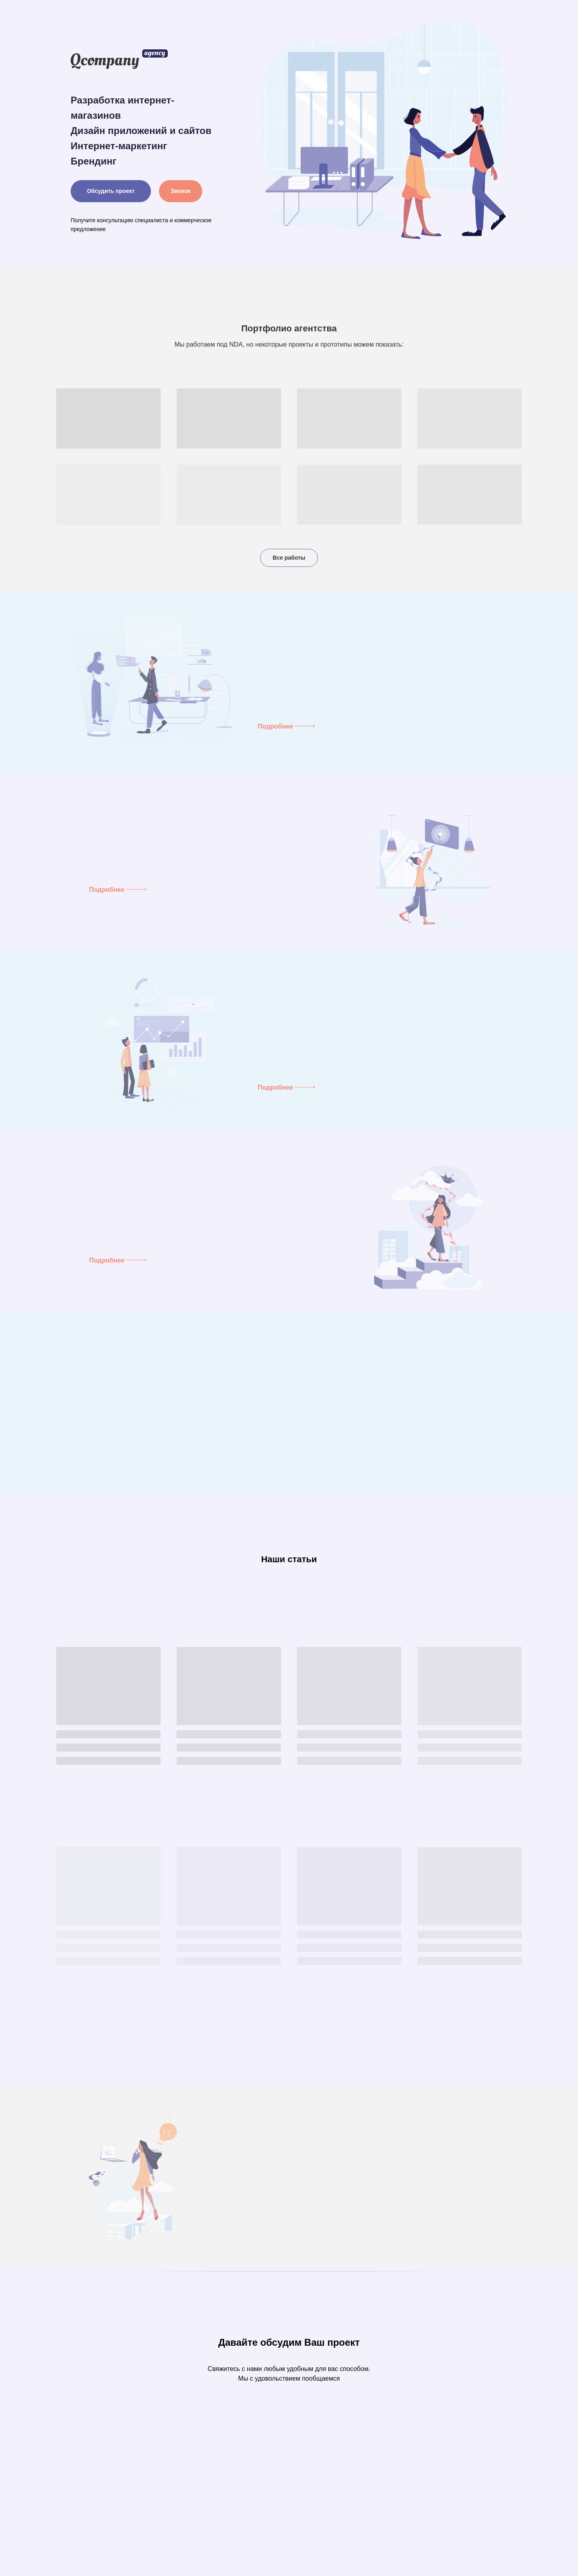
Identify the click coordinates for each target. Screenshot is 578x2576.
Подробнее (275, 726)
